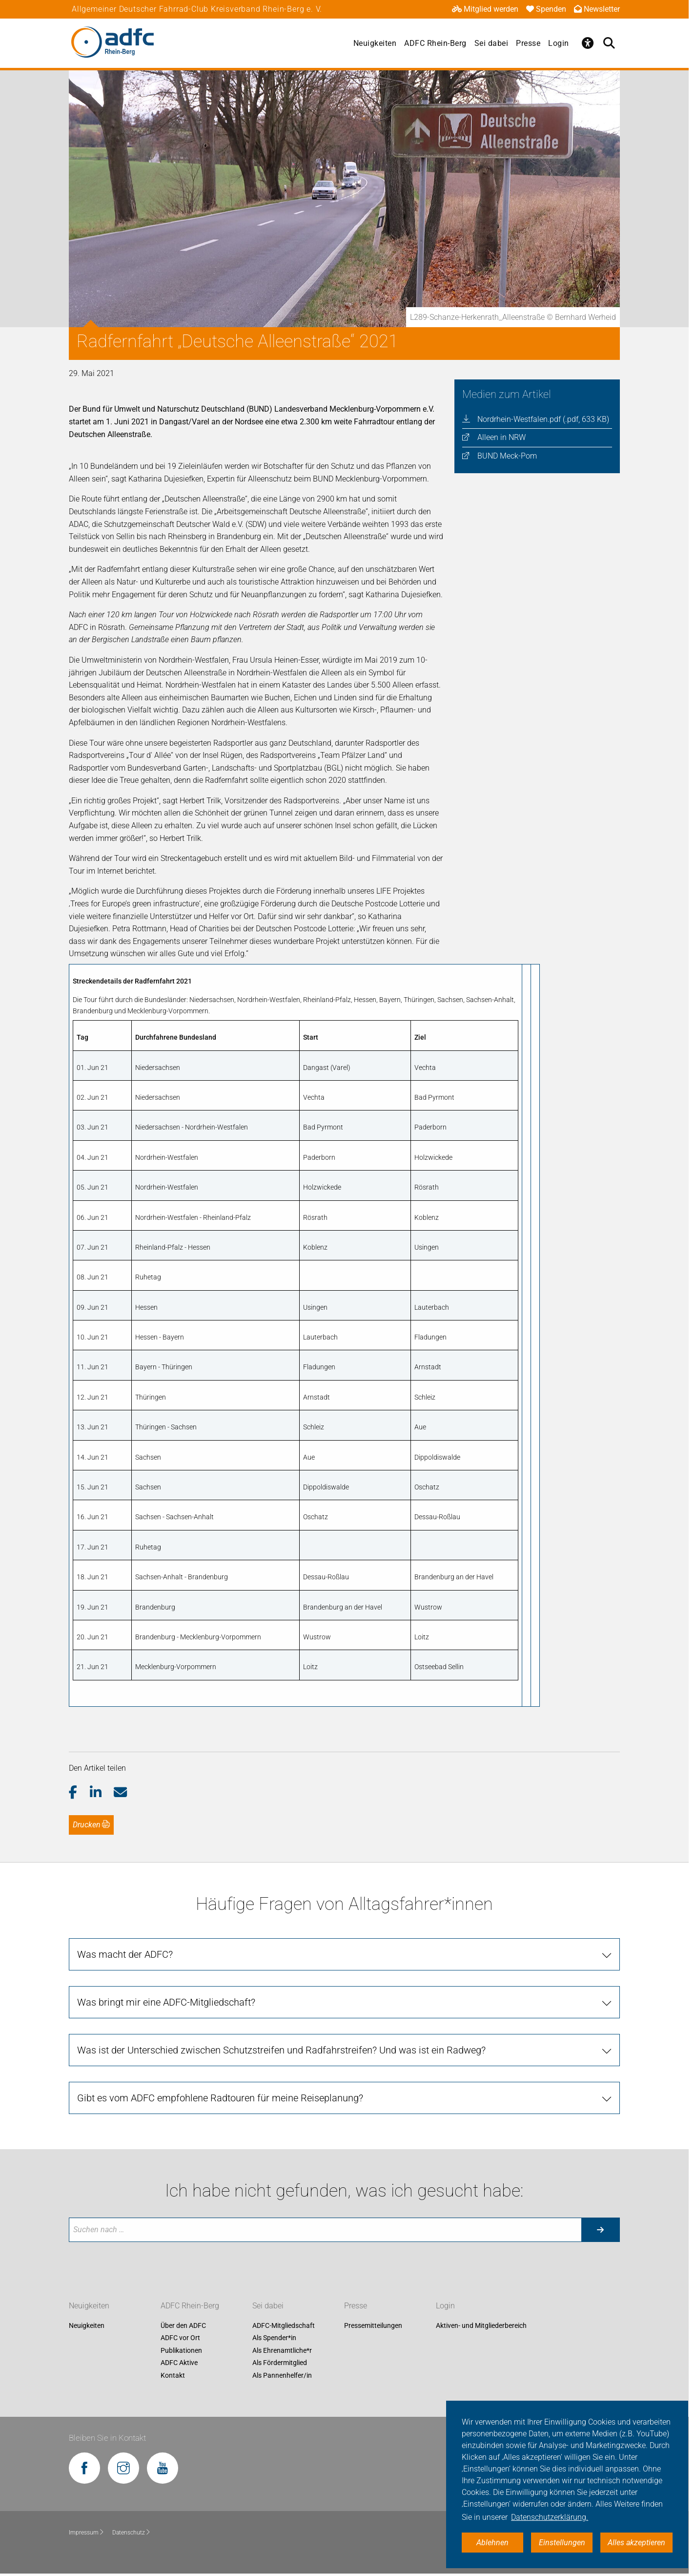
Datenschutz (131, 2532)
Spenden (546, 9)
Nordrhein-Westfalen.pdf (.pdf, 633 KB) (543, 419)
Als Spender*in (274, 2338)
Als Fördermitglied (279, 2363)
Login (558, 43)
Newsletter (597, 9)
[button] (79, 1793)
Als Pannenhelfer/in (282, 2375)
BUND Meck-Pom (507, 456)
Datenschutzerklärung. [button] (549, 2517)
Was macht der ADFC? (125, 1954)
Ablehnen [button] (492, 2542)
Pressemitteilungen (373, 2325)
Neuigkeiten (375, 43)
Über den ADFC (183, 2325)
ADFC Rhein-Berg (435, 43)
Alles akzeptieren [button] (636, 2542)
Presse (528, 43)
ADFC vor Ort (180, 2338)
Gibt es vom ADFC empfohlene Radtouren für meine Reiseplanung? (220, 2098)
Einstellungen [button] (562, 2542)
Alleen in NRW (501, 437)
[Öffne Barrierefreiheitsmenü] (587, 43)
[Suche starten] (600, 2229)
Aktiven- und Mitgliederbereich (481, 2325)
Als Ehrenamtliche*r (282, 2350)
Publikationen (181, 2350)
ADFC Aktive (179, 2363)
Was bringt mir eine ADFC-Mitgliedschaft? (166, 2002)
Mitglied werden (485, 9)
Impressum (86, 2532)
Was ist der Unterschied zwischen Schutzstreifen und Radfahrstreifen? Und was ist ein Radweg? (281, 2050)
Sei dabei (491, 43)
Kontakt (173, 2375)
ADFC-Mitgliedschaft (283, 2325)
